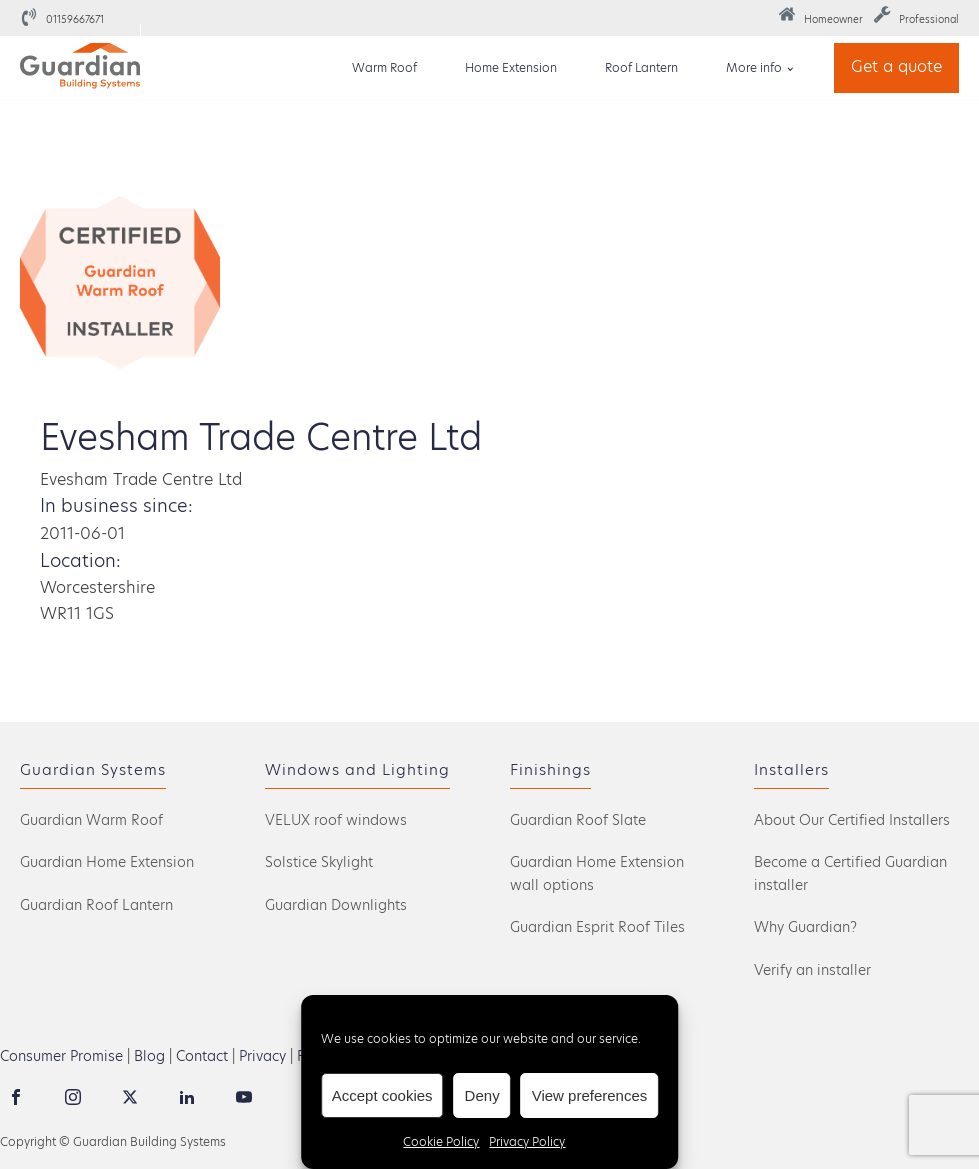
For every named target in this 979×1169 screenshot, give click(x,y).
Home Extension (511, 67)
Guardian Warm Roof (91, 820)
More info (754, 67)
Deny (482, 1095)
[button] (820, 18)
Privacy (262, 1056)
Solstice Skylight (319, 862)
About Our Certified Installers (852, 820)
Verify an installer (812, 970)
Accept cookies (382, 1095)
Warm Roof (384, 67)
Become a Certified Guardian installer (850, 873)
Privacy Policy (527, 1141)
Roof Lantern (641, 67)
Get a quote (896, 66)
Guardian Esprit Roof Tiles (597, 927)
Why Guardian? (805, 927)
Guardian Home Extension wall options (597, 873)
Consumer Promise (61, 1056)
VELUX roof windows (336, 820)
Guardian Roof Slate (578, 820)
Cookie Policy (441, 1141)
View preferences (590, 1095)
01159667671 (75, 19)
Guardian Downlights (336, 905)
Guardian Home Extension (107, 862)
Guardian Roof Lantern (96, 905)
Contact (202, 1056)
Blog (149, 1056)
